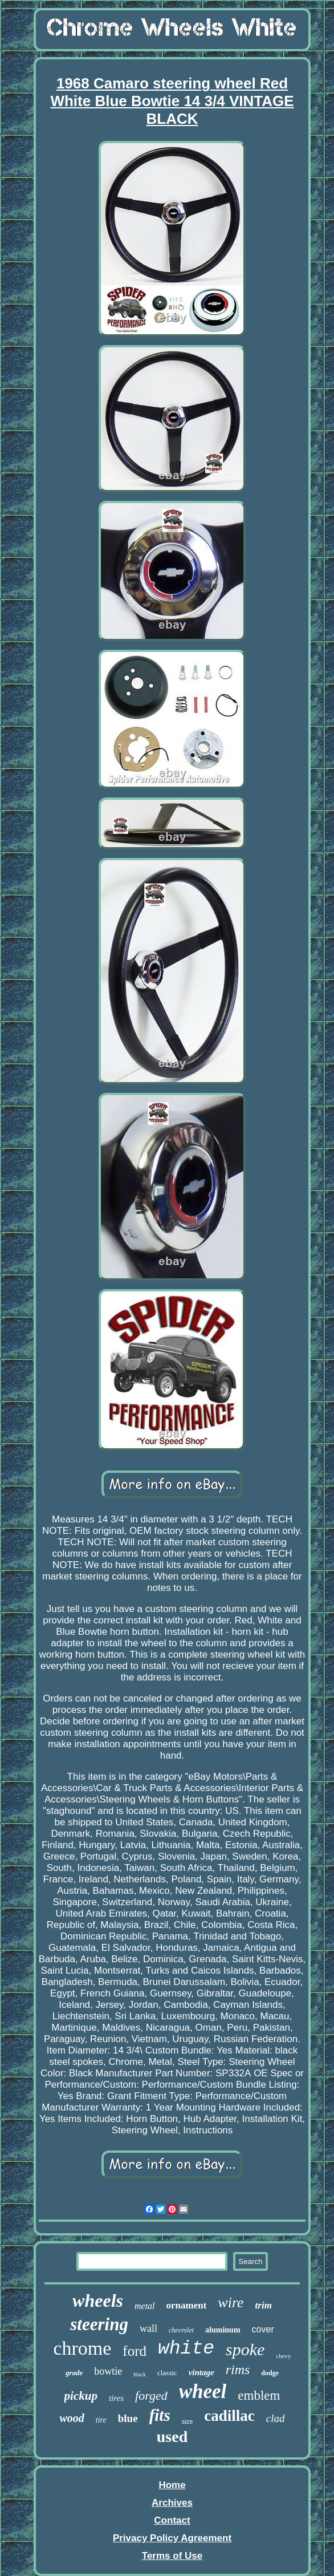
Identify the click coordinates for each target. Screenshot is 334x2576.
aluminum (222, 2330)
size (187, 2421)
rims (238, 2369)
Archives (172, 2502)
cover (263, 2329)
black (139, 2374)
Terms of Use (172, 2555)
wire (230, 2302)
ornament (186, 2305)
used (172, 2436)
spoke (245, 2349)
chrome (82, 2348)
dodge (270, 2373)
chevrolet (181, 2330)
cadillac (229, 2415)
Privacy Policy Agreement (172, 2538)
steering (99, 2324)
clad (275, 2418)
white (186, 2348)
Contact (172, 2520)
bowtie (108, 2371)
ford (134, 2351)
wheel (203, 2391)
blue (128, 2418)
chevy (283, 2355)
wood (72, 2418)
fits (159, 2415)
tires (116, 2398)
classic (167, 2372)
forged (151, 2395)
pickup (80, 2396)
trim (263, 2305)
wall (148, 2328)
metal (145, 2306)
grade (74, 2372)
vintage (201, 2372)
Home (171, 2485)
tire (101, 2420)
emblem (259, 2395)
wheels (97, 2300)
